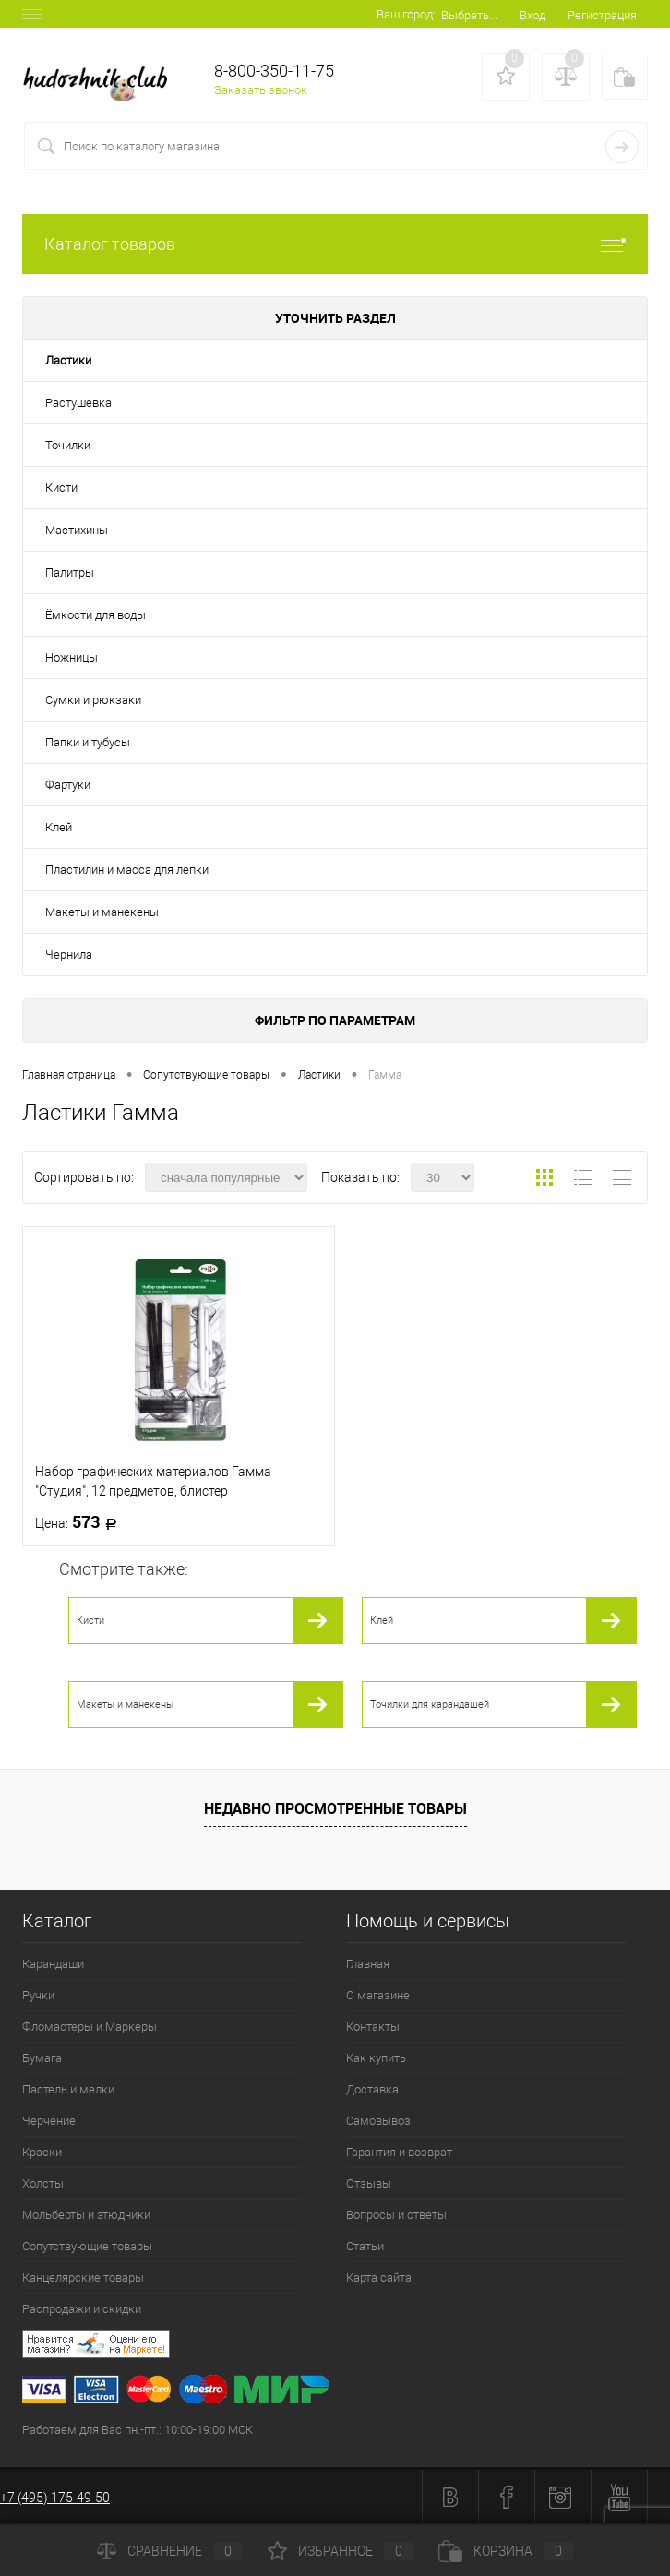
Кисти (61, 488)
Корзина (505, 2551)
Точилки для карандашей (429, 1705)
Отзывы (368, 2183)
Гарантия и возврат (399, 2152)
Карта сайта (379, 2277)
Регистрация (602, 15)
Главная (367, 1964)
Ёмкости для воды (95, 615)
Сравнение (170, 2551)
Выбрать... (469, 15)
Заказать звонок (260, 90)
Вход (532, 15)
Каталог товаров (335, 244)
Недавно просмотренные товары (335, 1808)
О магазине (378, 1995)
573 (81, 1522)
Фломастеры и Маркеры (89, 2026)
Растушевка (78, 403)
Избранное (340, 2551)
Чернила (68, 954)
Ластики (68, 360)
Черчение (49, 2121)
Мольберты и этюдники (86, 2215)
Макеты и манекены (102, 912)
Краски (42, 2152)
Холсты (43, 2183)
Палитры (69, 572)
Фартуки (67, 785)
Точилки (67, 445)
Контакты (373, 2026)
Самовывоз (378, 2121)
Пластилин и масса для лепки (127, 870)
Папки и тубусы (87, 742)
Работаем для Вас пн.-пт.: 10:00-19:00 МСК (137, 2430)
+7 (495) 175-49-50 (55, 2497)
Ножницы (71, 657)
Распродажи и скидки (81, 2309)
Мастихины (76, 530)
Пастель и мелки (68, 2089)
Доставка (372, 2089)
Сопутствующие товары (87, 2246)
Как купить (376, 2058)
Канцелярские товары (83, 2277)
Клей (58, 827)
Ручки (38, 1995)
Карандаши (53, 1964)
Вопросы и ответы (396, 2215)
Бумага (42, 2058)
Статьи (365, 2246)
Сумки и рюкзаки (93, 700)
